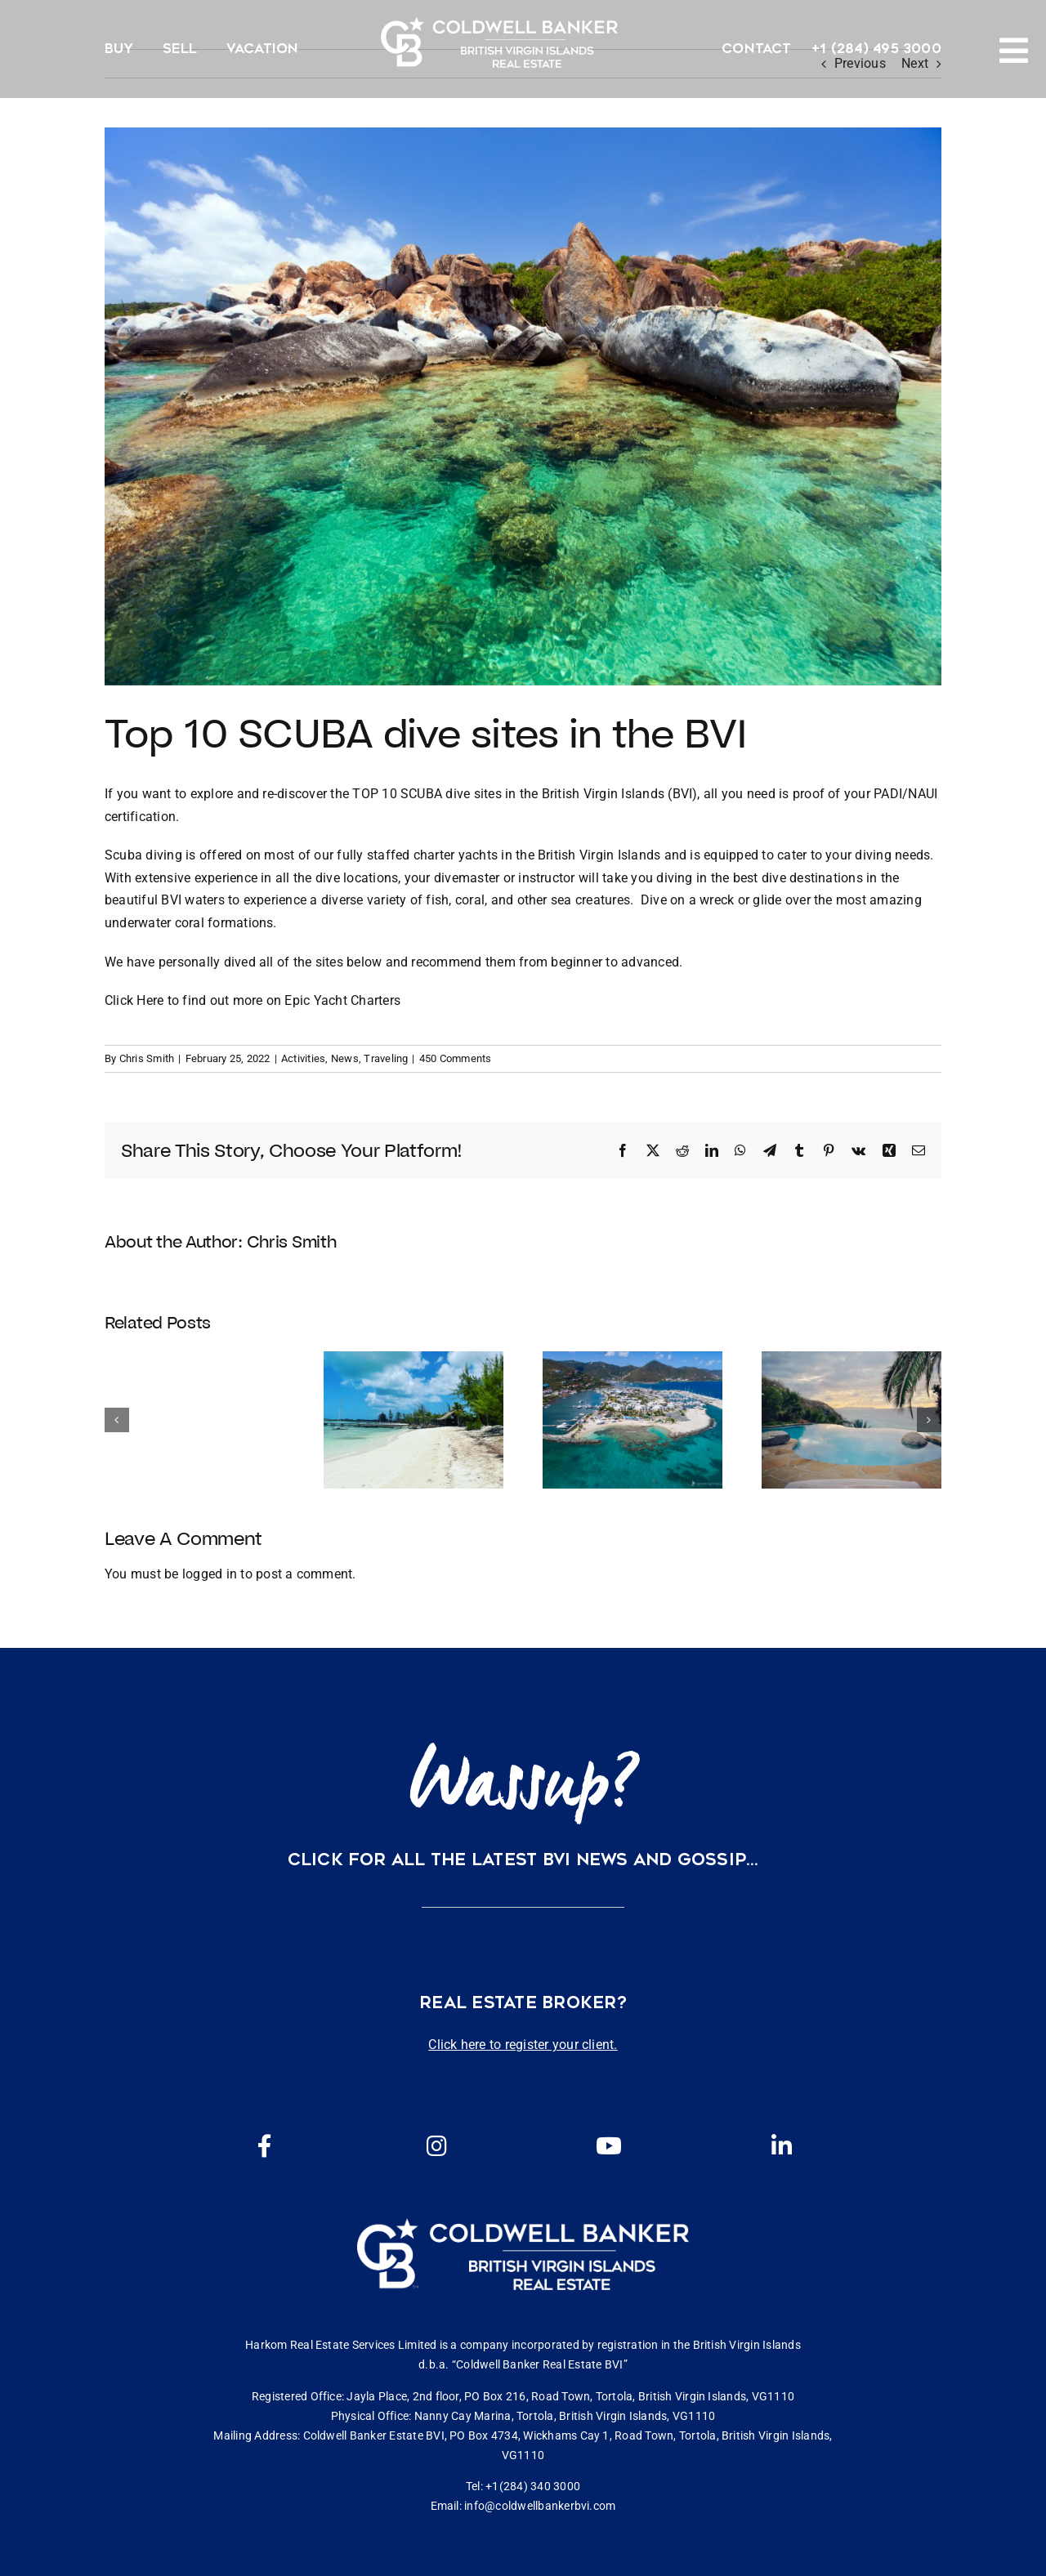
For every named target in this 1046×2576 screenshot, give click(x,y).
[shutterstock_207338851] (523, 406)
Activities (303, 1058)
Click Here (134, 1000)
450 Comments (455, 1058)
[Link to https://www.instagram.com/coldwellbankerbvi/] (436, 2146)
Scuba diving (143, 855)
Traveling (386, 1058)
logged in (209, 1574)
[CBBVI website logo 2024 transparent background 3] (499, 42)
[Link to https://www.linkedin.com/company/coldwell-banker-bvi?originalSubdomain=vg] (781, 2146)
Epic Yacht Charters (344, 1000)
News (345, 1058)
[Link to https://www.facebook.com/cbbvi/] (265, 2146)
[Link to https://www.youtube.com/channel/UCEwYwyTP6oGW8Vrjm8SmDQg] (609, 2146)
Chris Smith (147, 1058)
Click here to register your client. (522, 2044)
